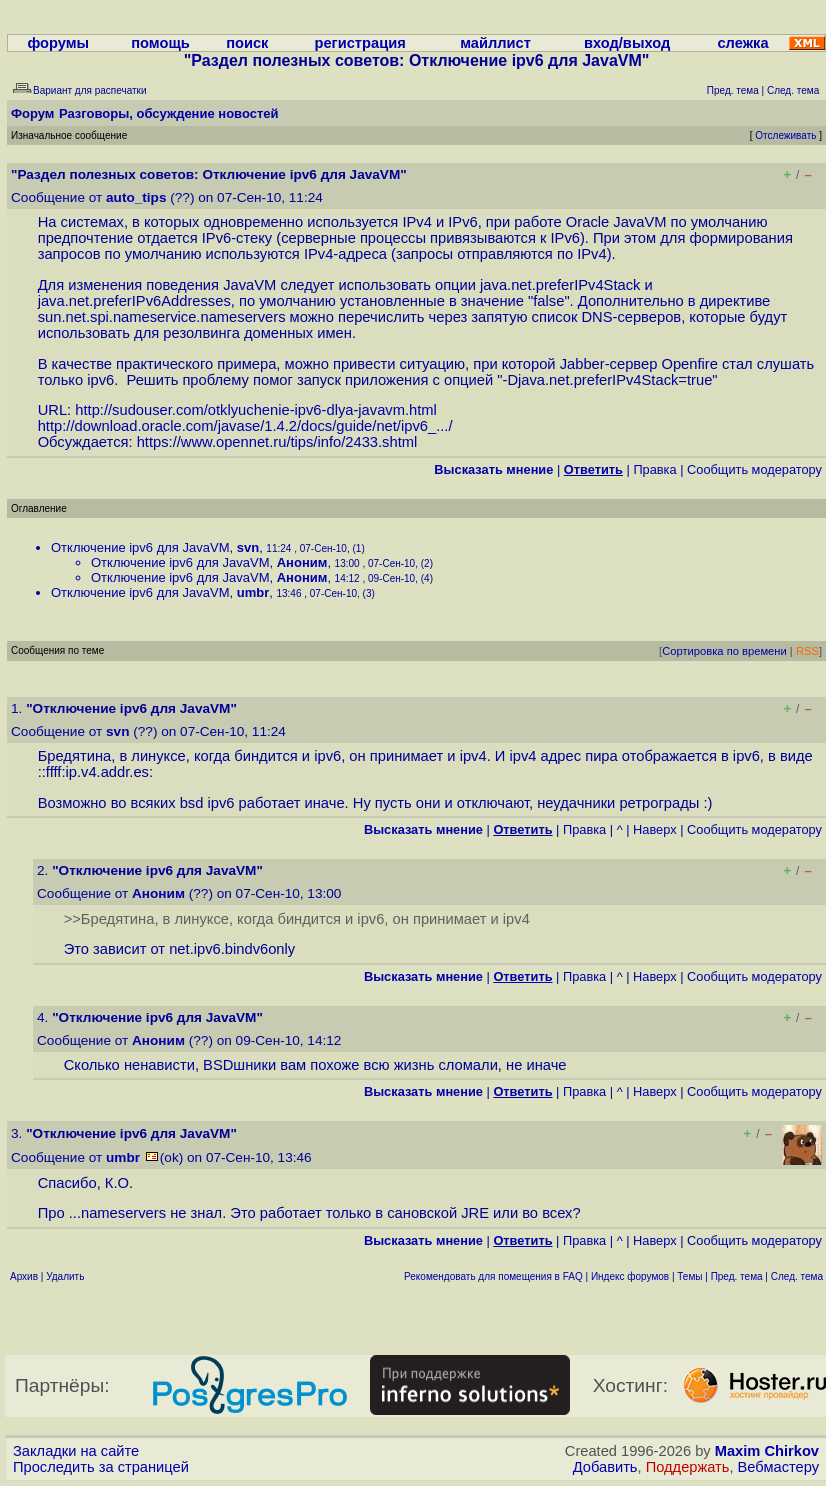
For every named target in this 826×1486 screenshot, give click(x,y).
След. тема (797, 1276)
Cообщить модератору (754, 469)
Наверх (655, 829)
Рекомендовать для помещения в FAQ (493, 1276)
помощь (160, 43)
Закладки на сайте (76, 1451)
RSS (807, 651)
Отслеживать (785, 135)
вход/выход (627, 43)
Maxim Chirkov (767, 1451)
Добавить (605, 1467)
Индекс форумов (630, 1276)
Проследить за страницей (101, 1467)
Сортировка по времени (724, 651)
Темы (689, 1276)
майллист (495, 43)
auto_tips (136, 197)
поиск (247, 43)
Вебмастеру (778, 1467)
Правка (654, 469)
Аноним (302, 562)
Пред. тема (737, 1276)
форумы (58, 43)
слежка (742, 43)
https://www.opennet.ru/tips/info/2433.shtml (277, 442)
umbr (253, 592)
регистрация (359, 43)
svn (248, 547)
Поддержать (688, 1467)
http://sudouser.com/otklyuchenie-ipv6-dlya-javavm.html (256, 410)
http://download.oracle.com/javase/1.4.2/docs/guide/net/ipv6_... (243, 426)
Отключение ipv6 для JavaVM (140, 547)
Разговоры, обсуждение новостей (169, 113)
